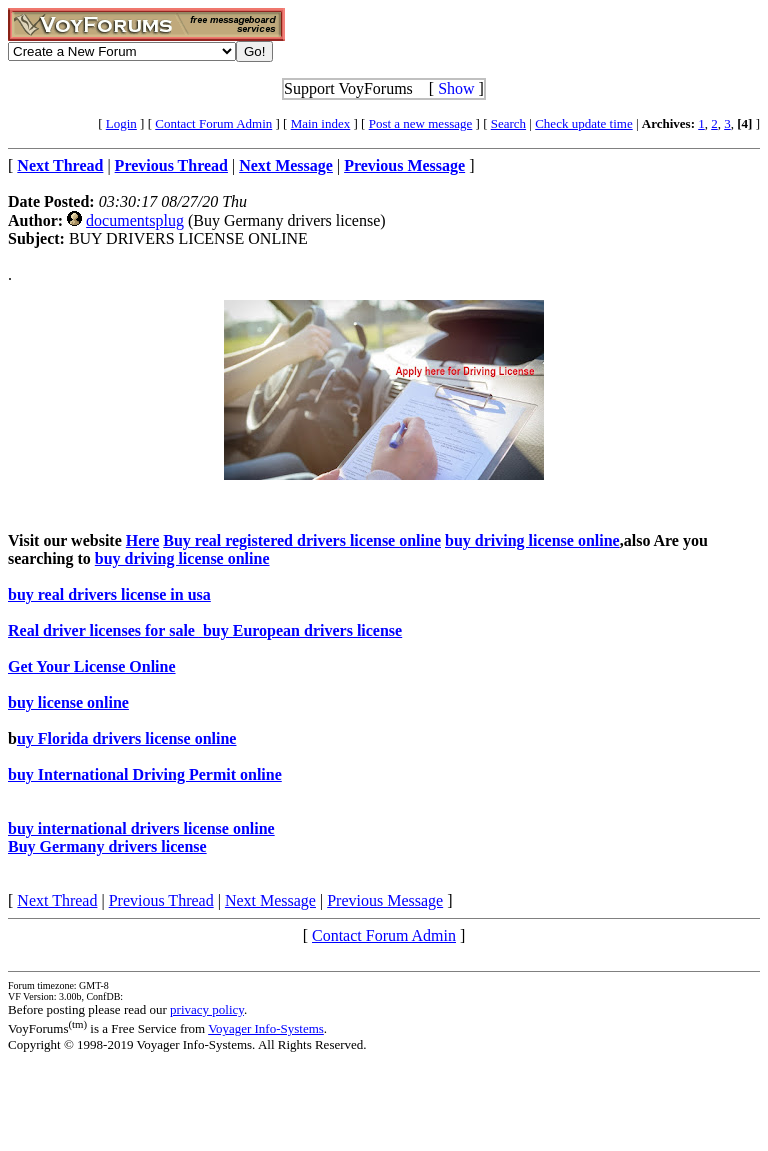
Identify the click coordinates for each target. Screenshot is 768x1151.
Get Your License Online (92, 666)
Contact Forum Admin (213, 123)
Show (456, 88)
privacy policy (207, 1009)
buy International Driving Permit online (145, 774)
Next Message (270, 900)
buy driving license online (532, 540)
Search (508, 123)
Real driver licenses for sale (103, 630)
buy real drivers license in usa (109, 594)
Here (142, 540)
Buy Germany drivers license (107, 846)
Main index (321, 123)
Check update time (583, 123)
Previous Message (385, 900)
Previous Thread (161, 900)
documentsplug (135, 220)
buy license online (68, 702)
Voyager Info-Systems (266, 1028)
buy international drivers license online (141, 828)
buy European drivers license (300, 630)
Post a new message (421, 123)
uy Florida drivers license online (127, 738)
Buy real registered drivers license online (302, 540)
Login (121, 123)
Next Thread (57, 900)
